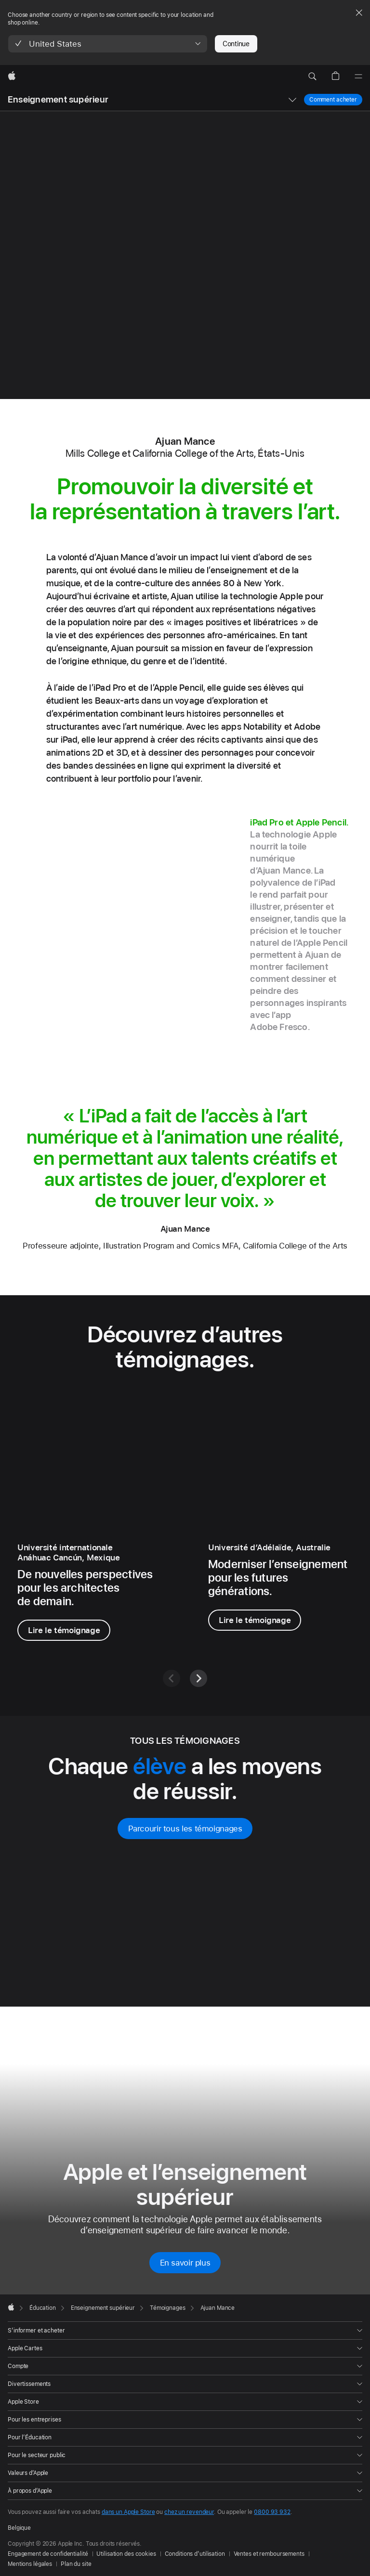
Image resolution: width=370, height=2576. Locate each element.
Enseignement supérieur (58, 99)
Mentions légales (30, 2564)
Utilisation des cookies (126, 2553)
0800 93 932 (272, 2512)
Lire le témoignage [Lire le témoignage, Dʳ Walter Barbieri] (255, 1620)
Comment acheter (333, 99)
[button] (108, 44)
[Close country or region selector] (359, 12)
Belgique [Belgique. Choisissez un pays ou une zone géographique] (19, 2527)
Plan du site (76, 2564)
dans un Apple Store (128, 2512)
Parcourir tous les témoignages (185, 1828)
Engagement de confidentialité (48, 2553)
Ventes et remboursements (269, 2553)
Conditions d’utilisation (195, 2553)
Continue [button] (236, 44)
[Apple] (12, 76)
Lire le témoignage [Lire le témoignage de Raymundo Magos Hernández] (64, 1630)
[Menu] (358, 76)
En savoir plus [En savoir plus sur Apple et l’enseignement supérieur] (185, 2262)
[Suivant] (198, 1678)
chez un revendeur (189, 2512)
